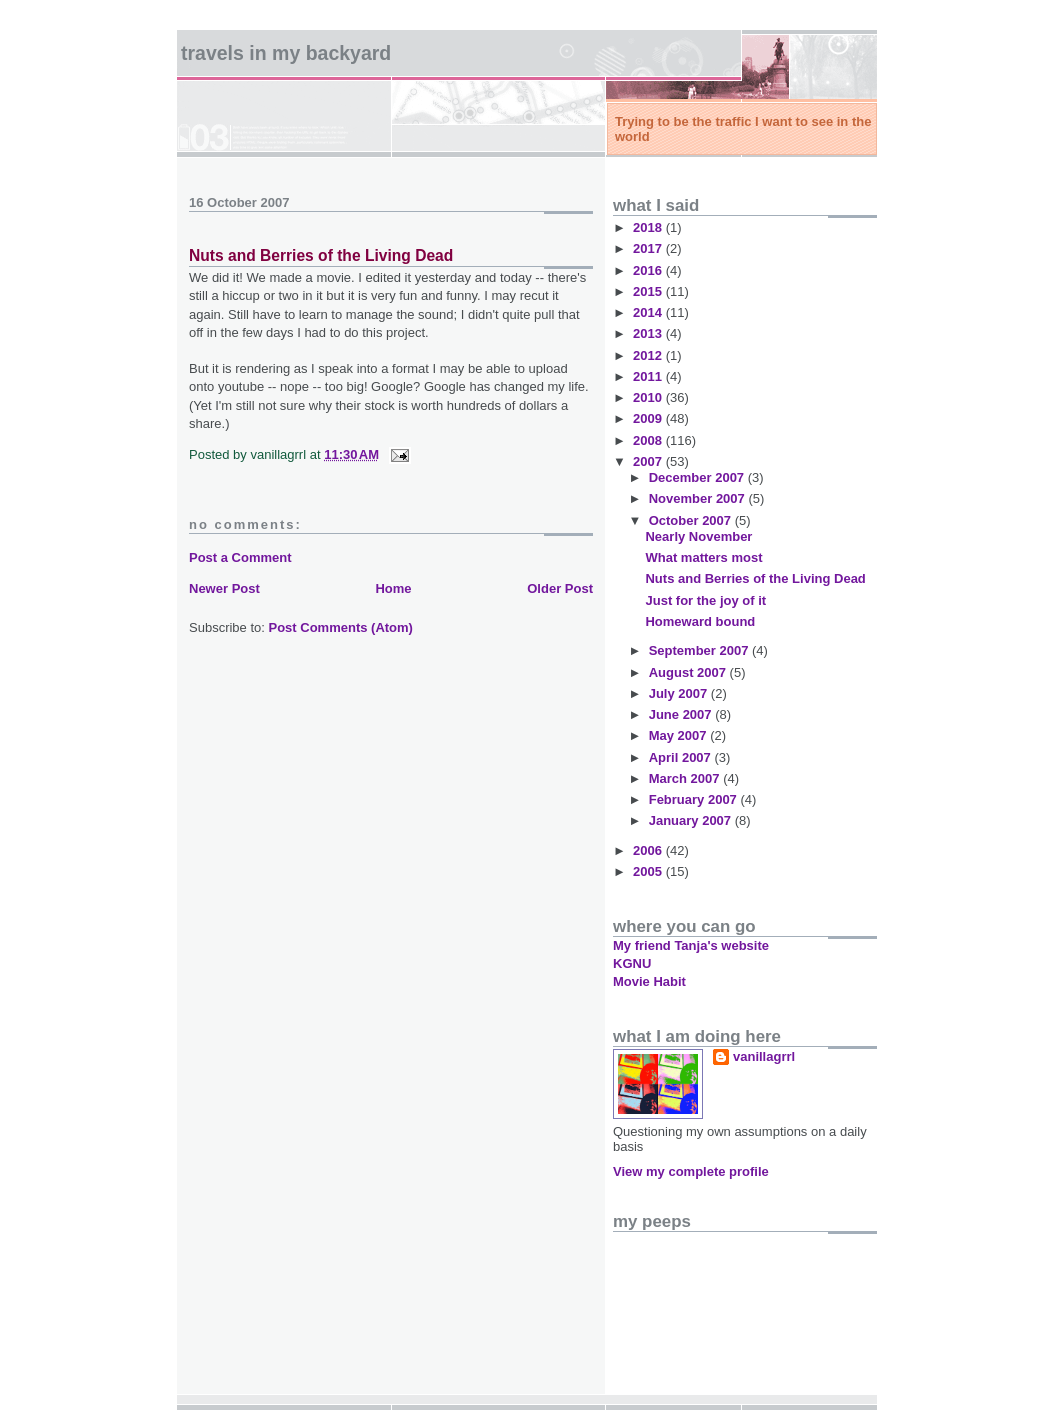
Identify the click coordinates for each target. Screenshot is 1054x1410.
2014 (649, 312)
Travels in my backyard (286, 53)
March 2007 (686, 778)
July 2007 (680, 693)
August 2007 (689, 672)
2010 (649, 397)
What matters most (703, 557)
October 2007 (692, 520)
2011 (649, 376)
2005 (649, 871)
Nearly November (698, 536)
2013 (649, 333)
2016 (649, 270)
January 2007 (692, 820)
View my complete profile (691, 1171)
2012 (649, 355)
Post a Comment (240, 557)
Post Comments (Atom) (341, 627)
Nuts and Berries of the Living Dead (321, 255)
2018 (649, 227)
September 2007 (700, 650)
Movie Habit (649, 981)
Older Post (560, 588)
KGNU (632, 963)
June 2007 (682, 714)
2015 (649, 291)
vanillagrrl (764, 1056)
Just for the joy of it (705, 600)
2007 (649, 461)
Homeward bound (700, 621)
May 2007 (679, 735)
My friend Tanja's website (691, 945)
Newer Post (224, 588)
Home (393, 588)
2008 (649, 440)
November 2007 (699, 498)
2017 (649, 248)
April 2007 (682, 757)
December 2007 (698, 477)
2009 (649, 418)
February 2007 (695, 799)
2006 (649, 850)
